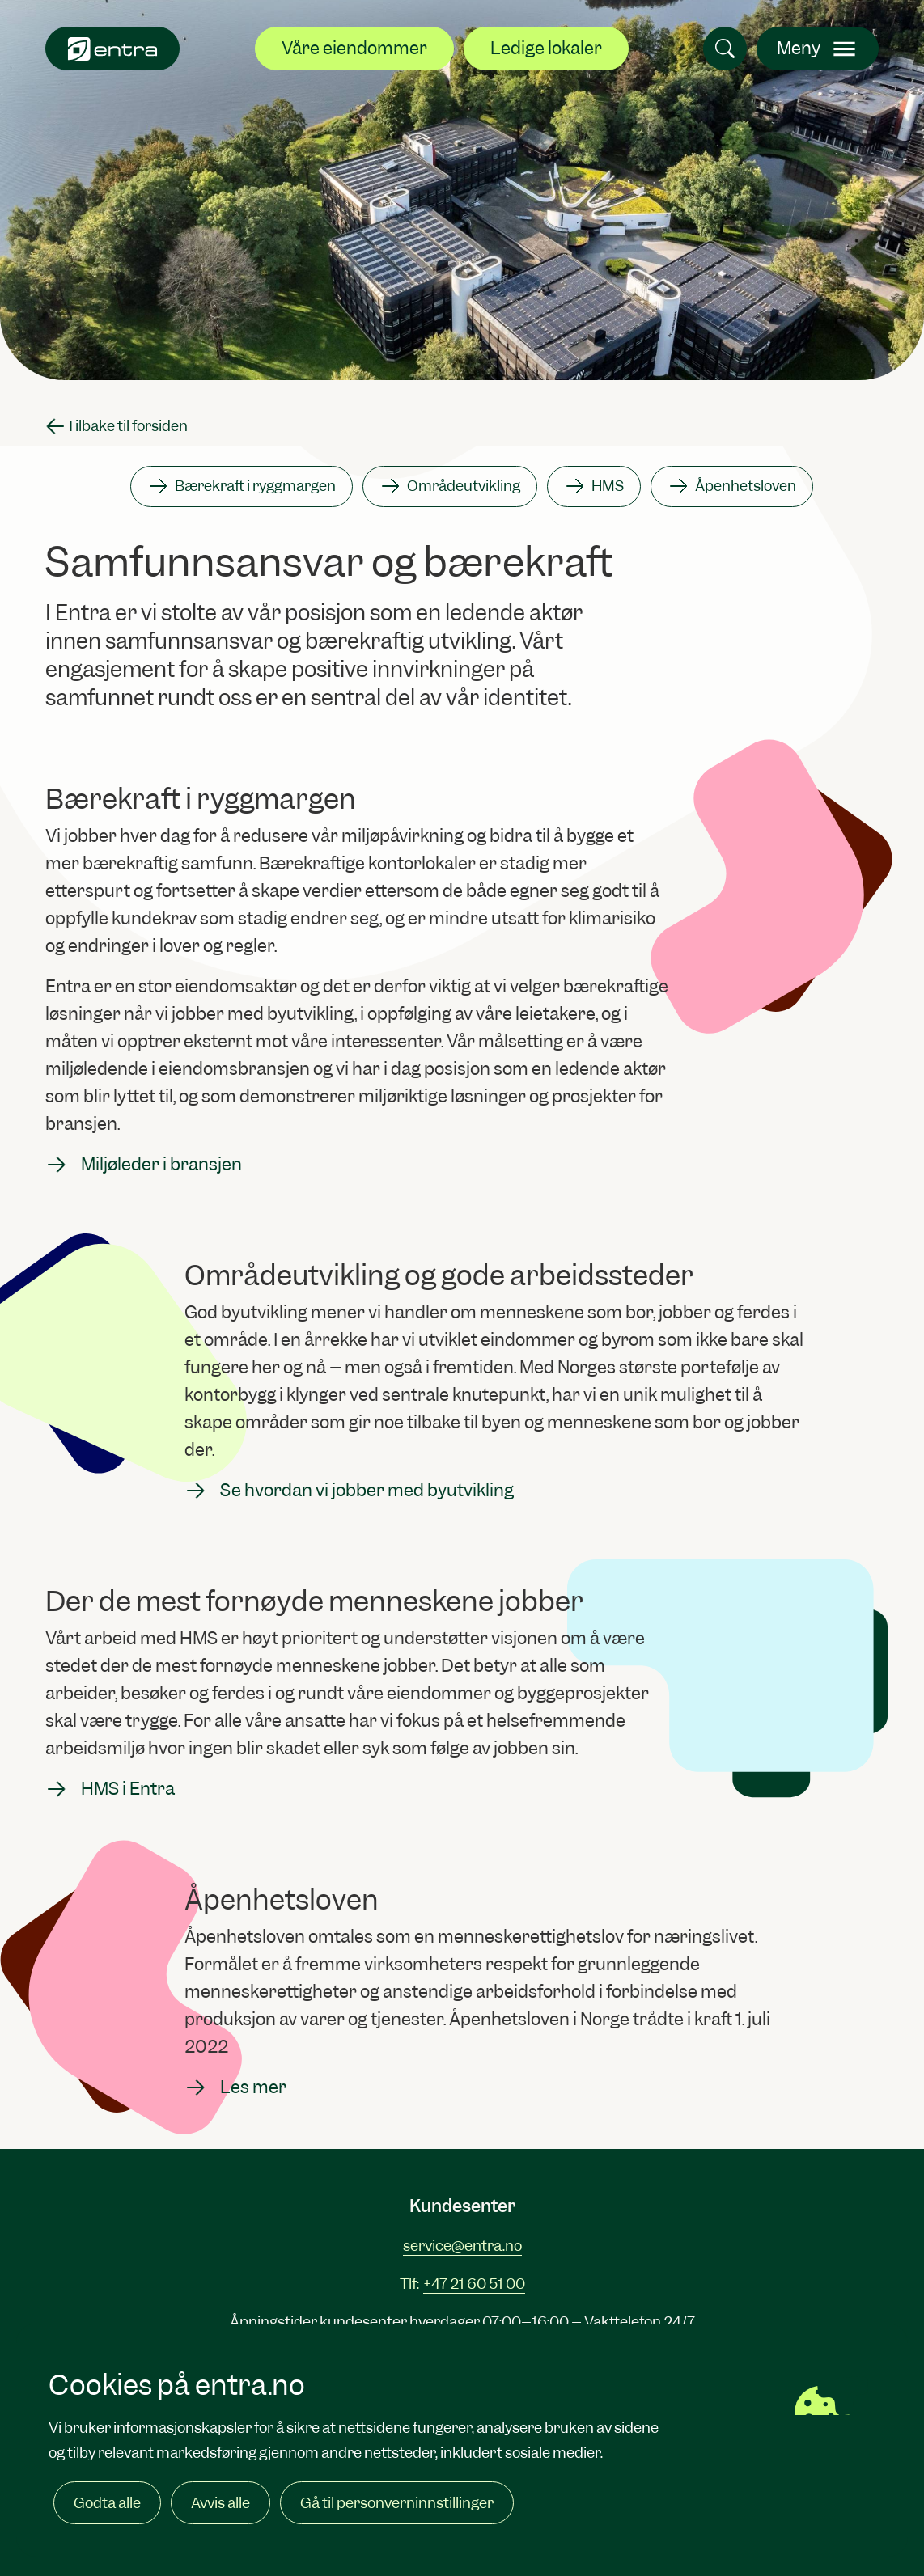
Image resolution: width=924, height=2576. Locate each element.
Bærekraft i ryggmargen (241, 486)
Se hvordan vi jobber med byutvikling (349, 1491)
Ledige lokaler (546, 48)
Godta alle (107, 2503)
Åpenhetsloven (732, 486)
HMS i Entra (110, 1789)
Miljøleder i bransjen (143, 1165)
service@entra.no (462, 2245)
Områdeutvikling (449, 486)
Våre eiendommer (354, 48)
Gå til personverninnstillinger (397, 2503)
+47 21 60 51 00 (474, 2283)
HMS (594, 486)
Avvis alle (220, 2503)
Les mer (235, 2087)
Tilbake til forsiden (116, 426)
